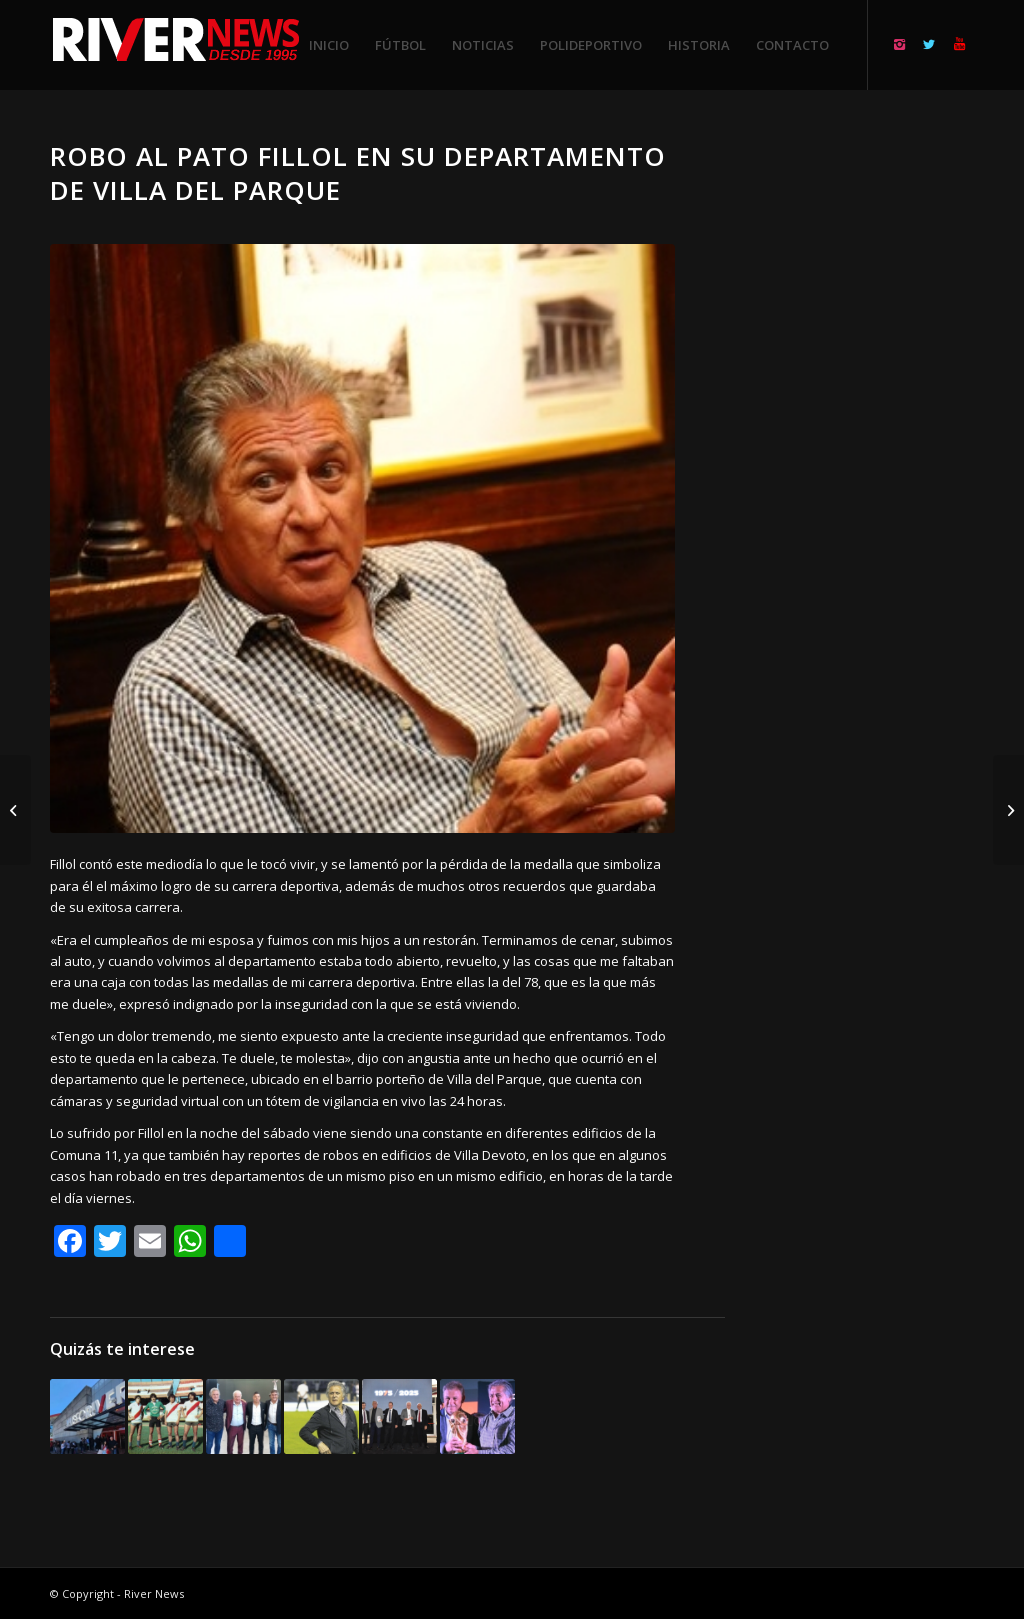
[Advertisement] (874, 440)
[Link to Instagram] (899, 44)
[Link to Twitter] (929, 44)
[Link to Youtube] (959, 44)
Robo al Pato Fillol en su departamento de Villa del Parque (358, 173)
